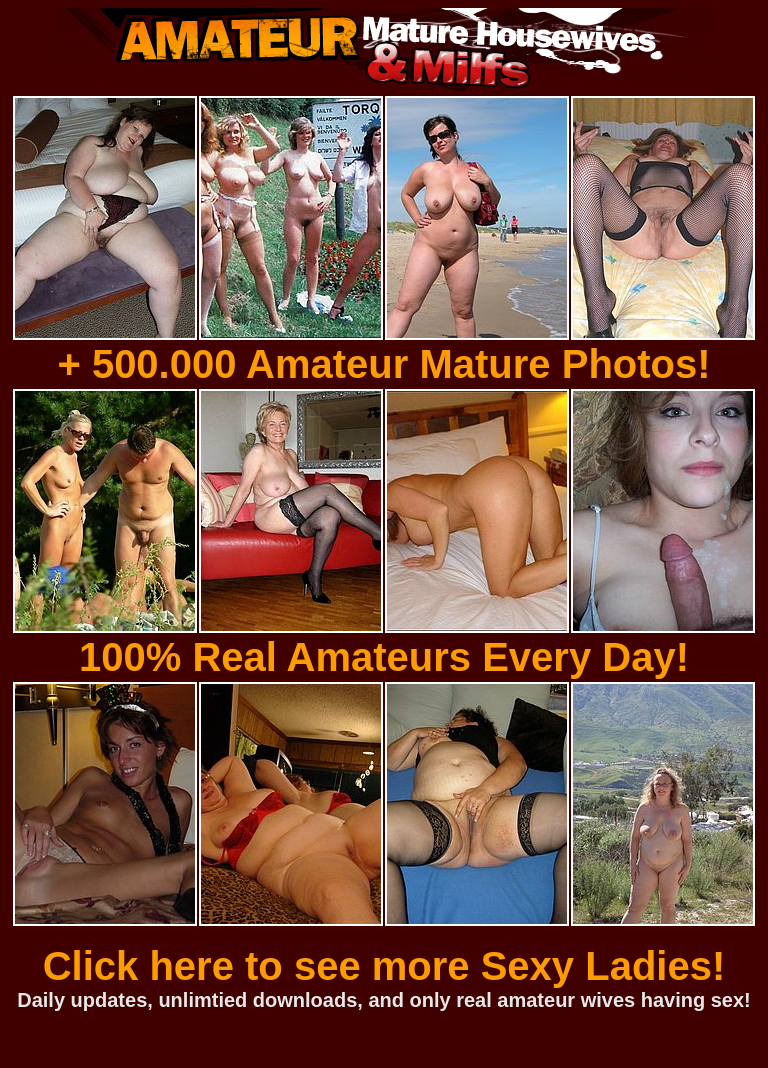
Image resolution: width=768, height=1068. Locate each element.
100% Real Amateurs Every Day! (384, 657)
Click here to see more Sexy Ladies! (384, 966)
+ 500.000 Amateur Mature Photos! (383, 364)
